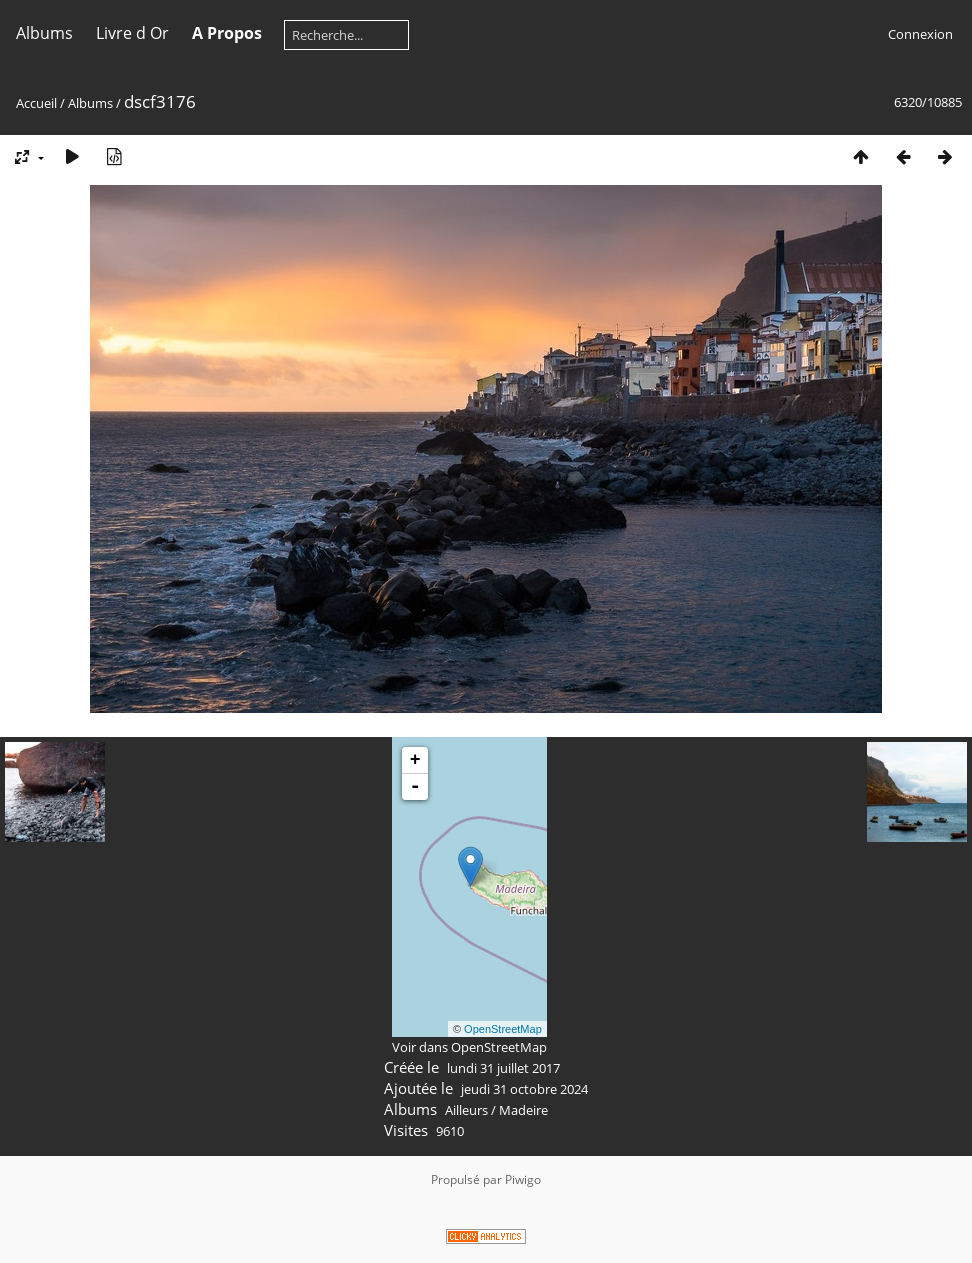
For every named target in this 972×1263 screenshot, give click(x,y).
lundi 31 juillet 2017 (503, 1068)
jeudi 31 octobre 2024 (524, 1089)
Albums (44, 33)
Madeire (523, 1110)
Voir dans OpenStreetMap (469, 1047)
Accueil (36, 103)
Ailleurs (466, 1110)
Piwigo (523, 1179)
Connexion (920, 34)
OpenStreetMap (503, 1029)
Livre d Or (132, 33)
